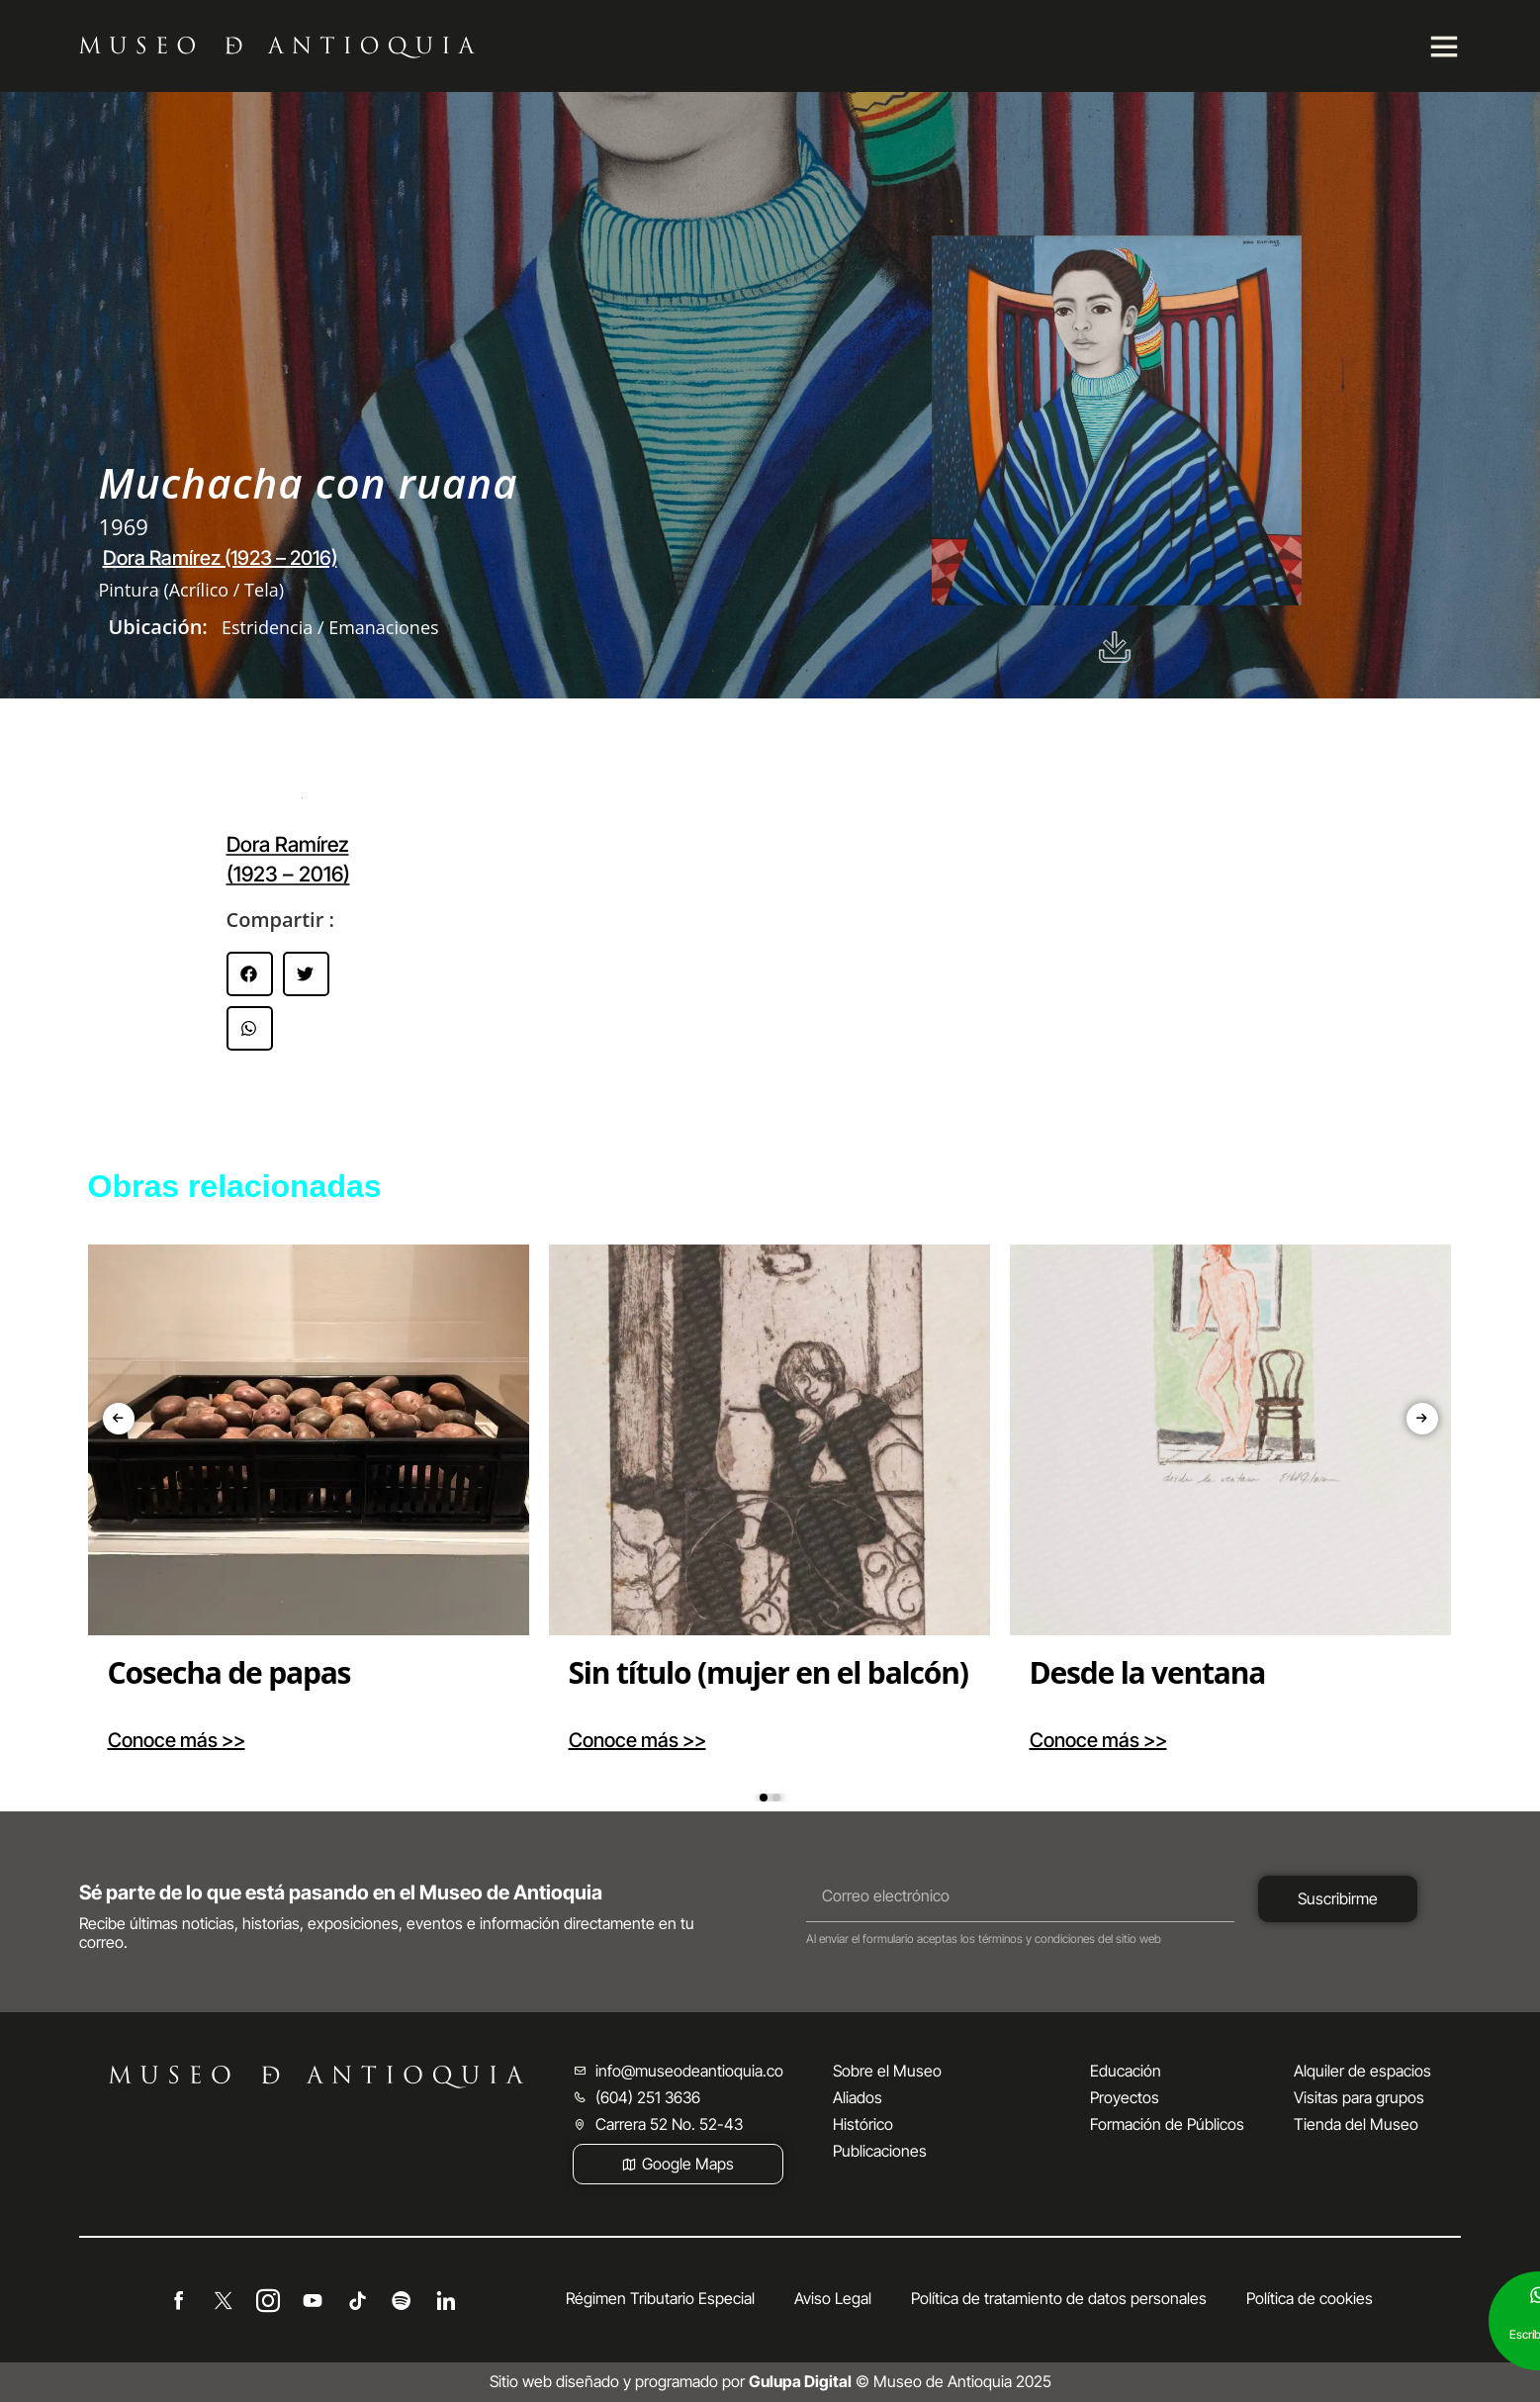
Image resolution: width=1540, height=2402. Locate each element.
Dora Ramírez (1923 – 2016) (220, 558)
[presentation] (119, 1418)
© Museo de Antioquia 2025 (900, 2381)
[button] (249, 974)
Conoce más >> (176, 1740)
